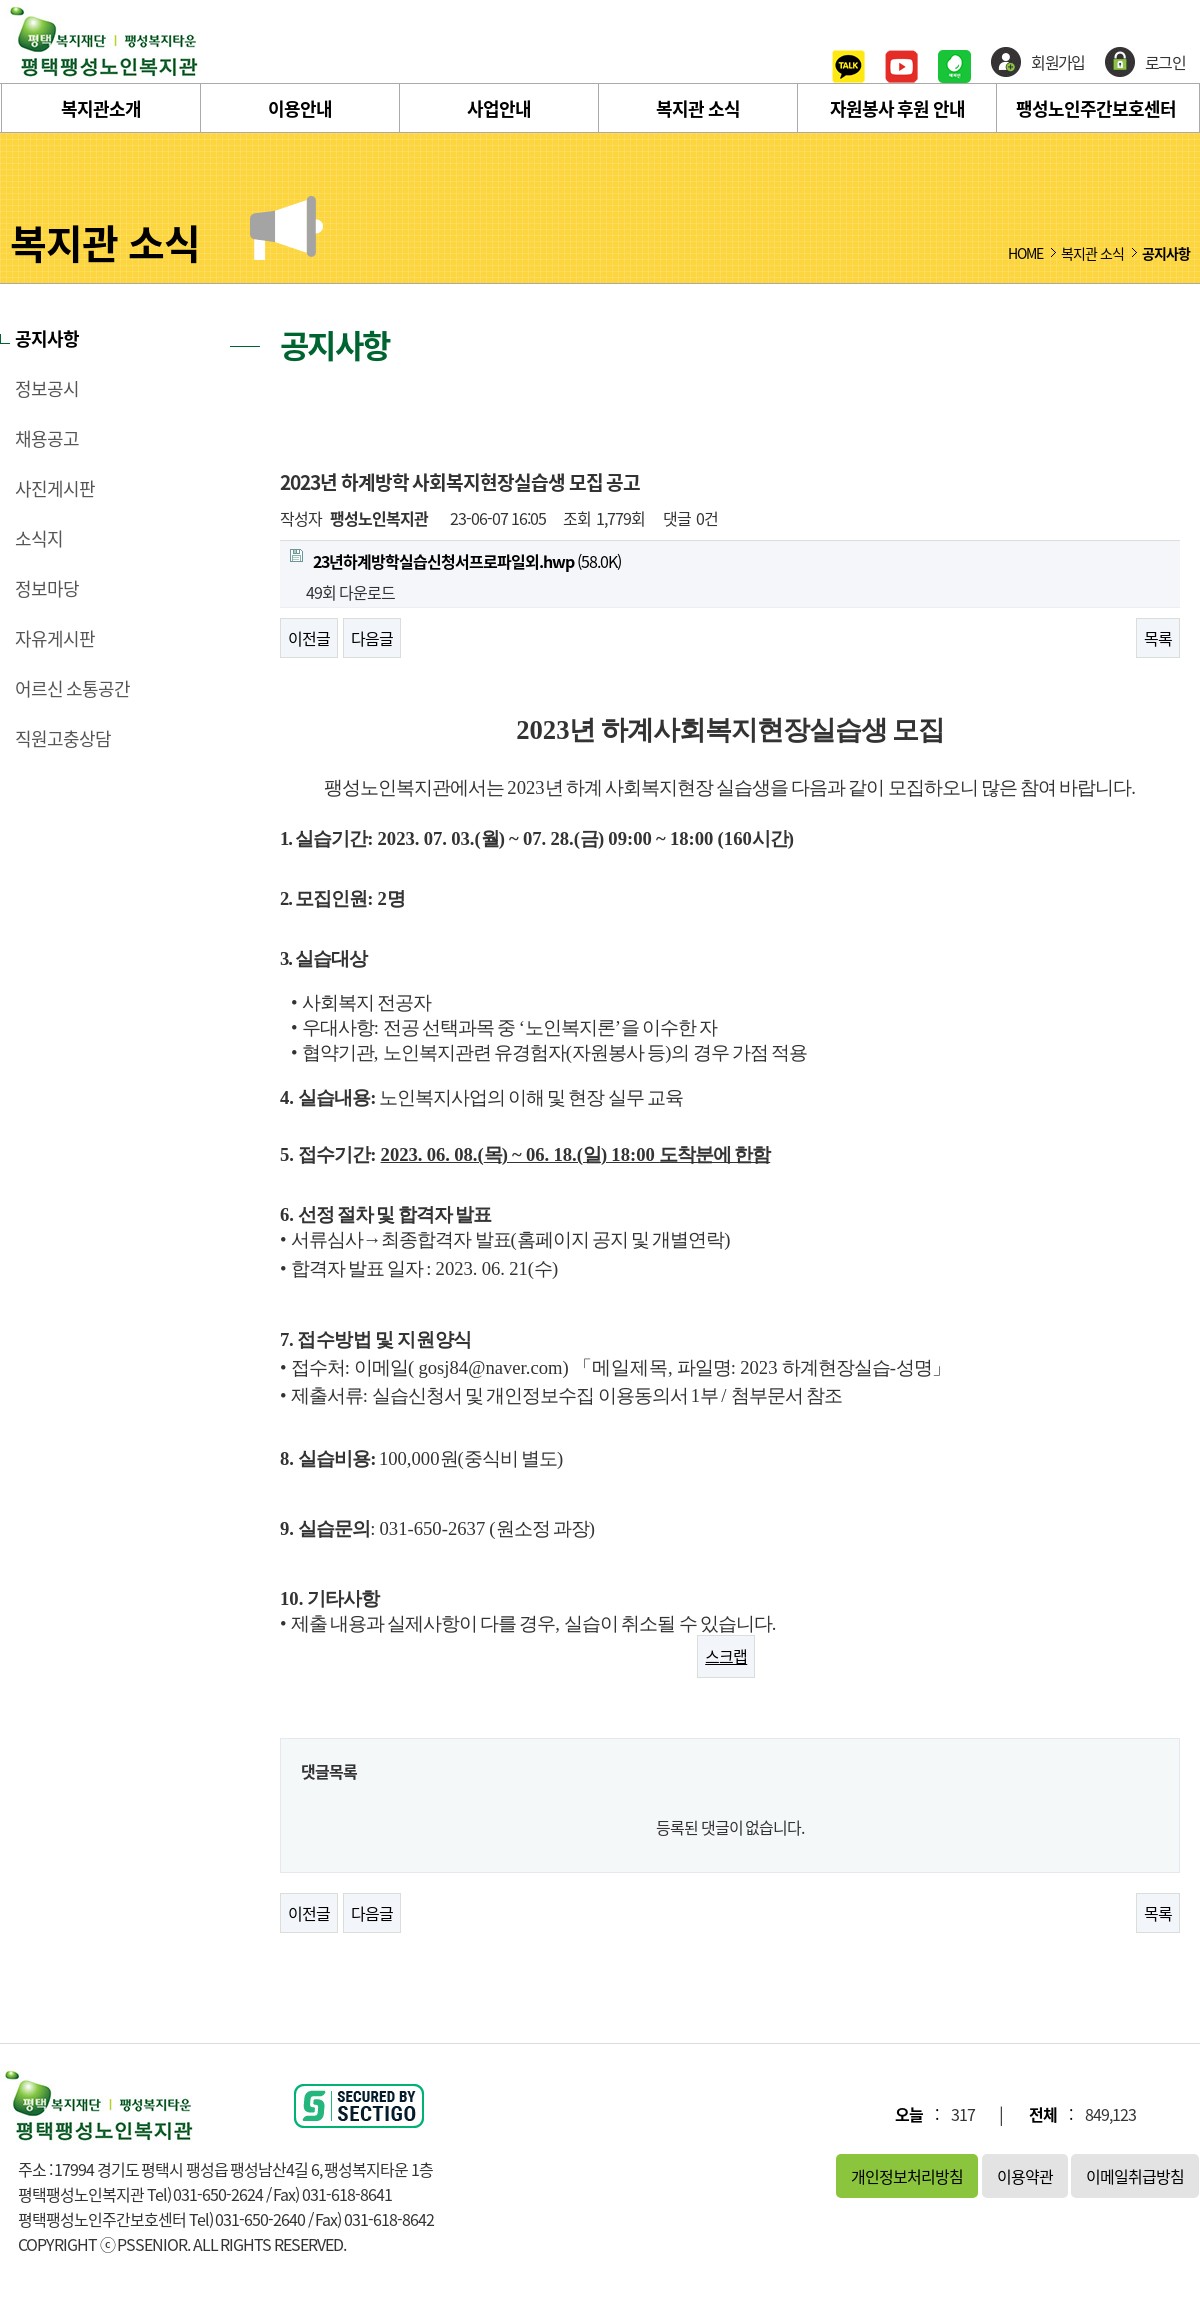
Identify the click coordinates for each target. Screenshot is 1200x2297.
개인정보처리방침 (907, 2176)
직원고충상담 (63, 739)
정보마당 (47, 589)
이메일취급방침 (1135, 2176)
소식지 (39, 539)
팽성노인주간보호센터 (1096, 108)
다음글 (372, 638)
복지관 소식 (698, 108)
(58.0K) (455, 561)
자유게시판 (55, 639)
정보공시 (47, 389)
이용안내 (300, 108)
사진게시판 (55, 489)
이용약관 (1025, 2176)
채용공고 (47, 439)
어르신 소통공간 (72, 689)
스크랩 (726, 1656)
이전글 (309, 638)
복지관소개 (101, 108)
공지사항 (47, 339)
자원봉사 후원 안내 (897, 108)
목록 (1158, 638)
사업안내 (499, 108)
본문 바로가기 (0, 0)
